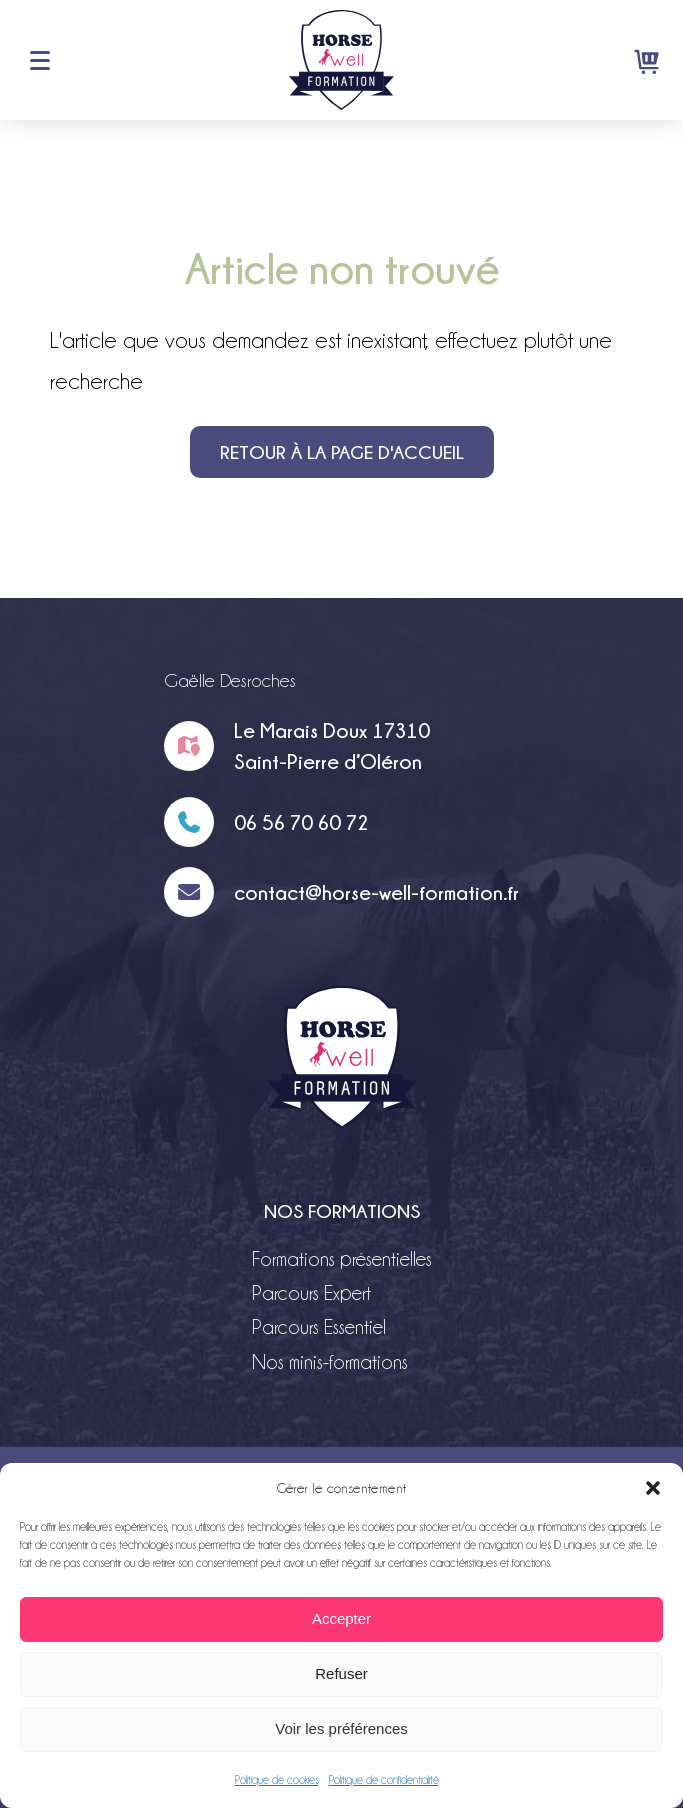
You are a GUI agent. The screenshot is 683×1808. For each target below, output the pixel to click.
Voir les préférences (341, 1728)
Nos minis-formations (330, 1362)
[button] (653, 1488)
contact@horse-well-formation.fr (376, 892)
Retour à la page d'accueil (342, 452)
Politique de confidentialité (384, 1780)
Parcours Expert (311, 1293)
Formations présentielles (342, 1259)
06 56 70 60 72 (301, 822)
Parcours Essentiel (319, 1327)
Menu (40, 60)
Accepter (341, 1618)
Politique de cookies (277, 1780)
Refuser (341, 1673)
